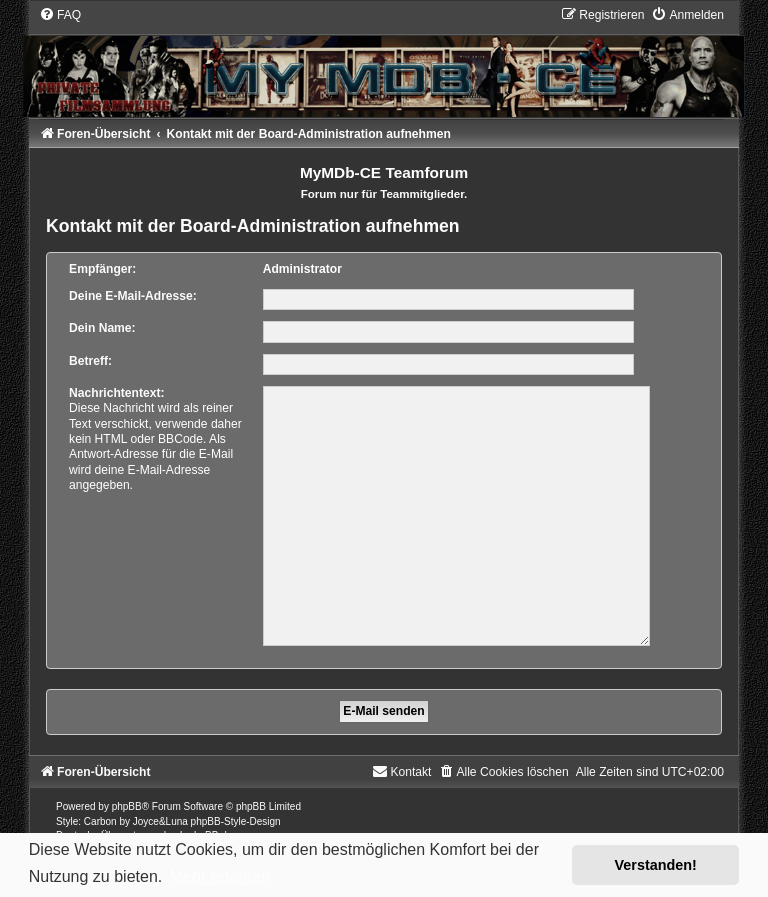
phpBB (127, 798)
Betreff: (90, 361)
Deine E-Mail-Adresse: (133, 296)
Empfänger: (102, 269)
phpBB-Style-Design (236, 813)
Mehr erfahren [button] (220, 876)
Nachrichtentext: (116, 393)
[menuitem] (60, 15)
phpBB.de (210, 827)
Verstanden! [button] (656, 865)
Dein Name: (102, 328)
